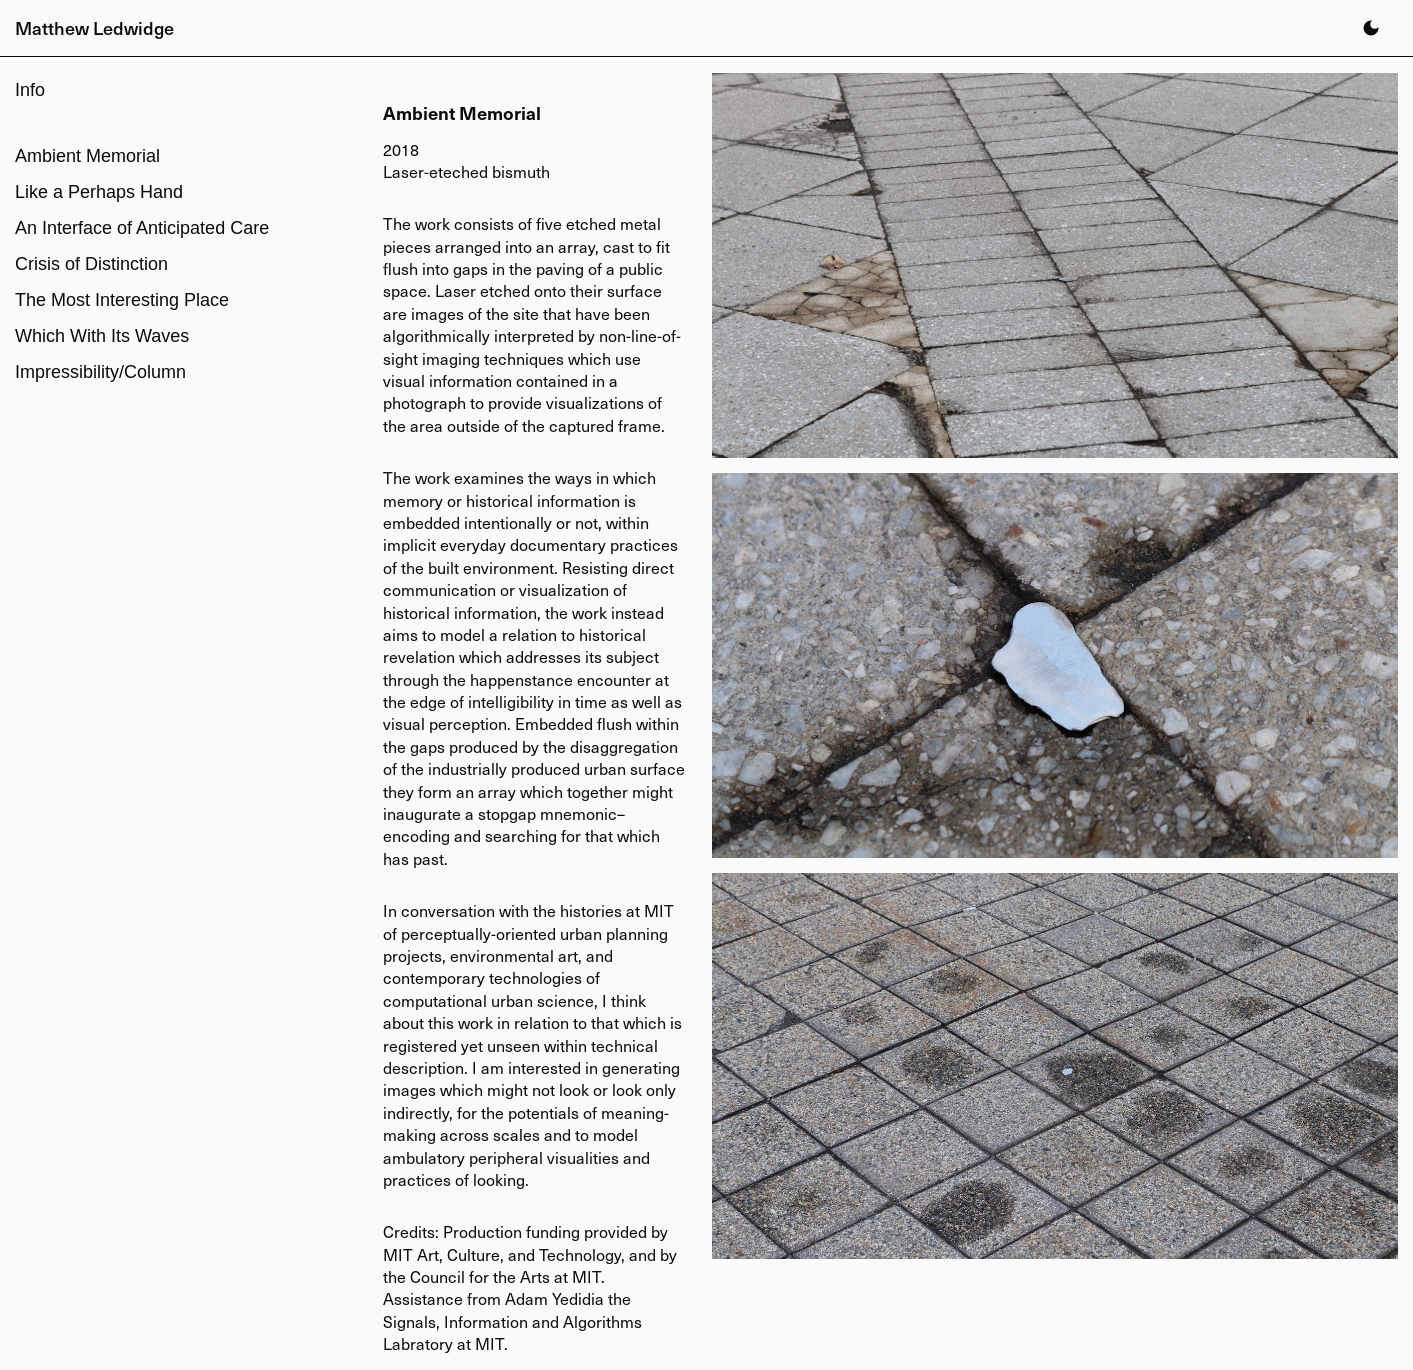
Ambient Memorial (87, 156)
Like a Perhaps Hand (99, 192)
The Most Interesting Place (122, 300)
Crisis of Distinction (91, 264)
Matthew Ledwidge (94, 27)
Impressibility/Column (100, 372)
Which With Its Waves (102, 336)
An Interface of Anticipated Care (142, 228)
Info (30, 90)
